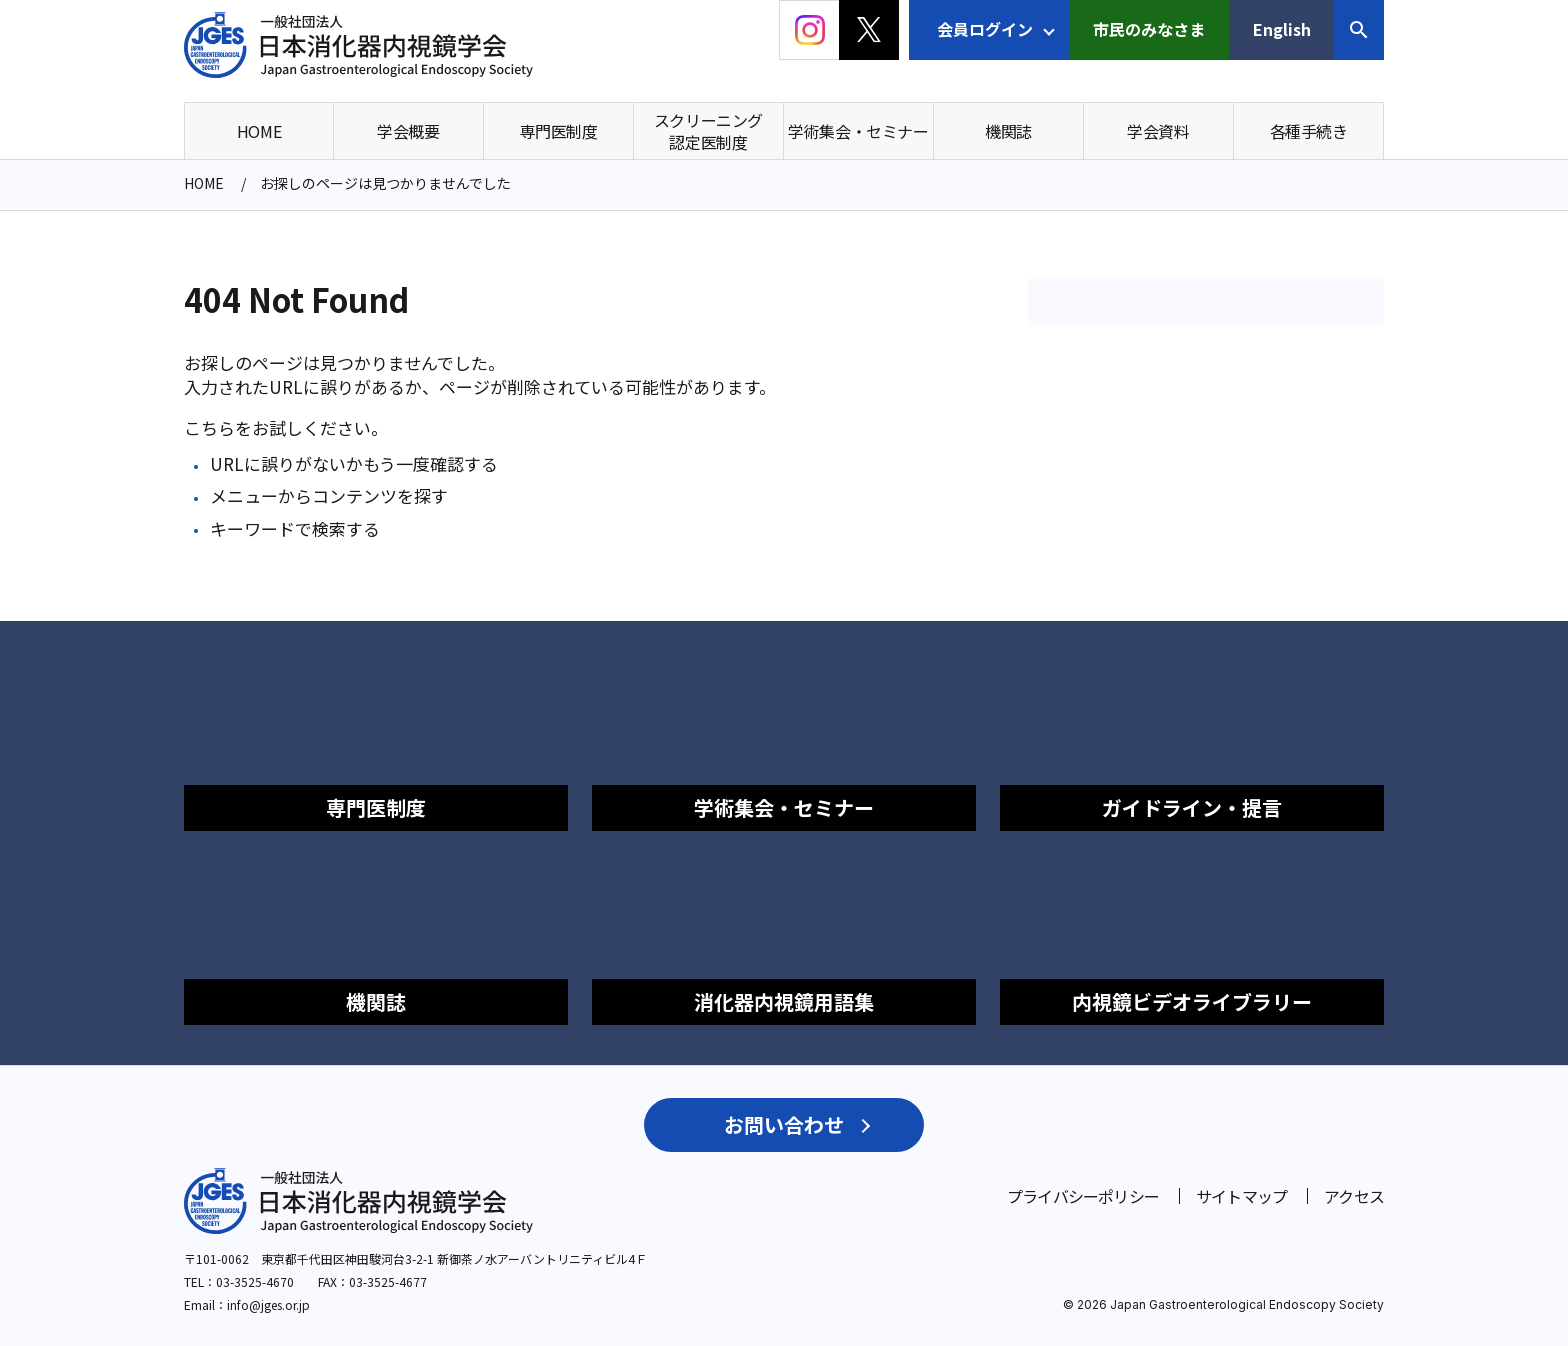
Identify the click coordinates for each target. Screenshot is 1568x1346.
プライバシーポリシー (1083, 1196)
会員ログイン (985, 29)
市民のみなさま (1149, 29)
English (1282, 29)
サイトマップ (1241, 1196)
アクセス (1354, 1196)
